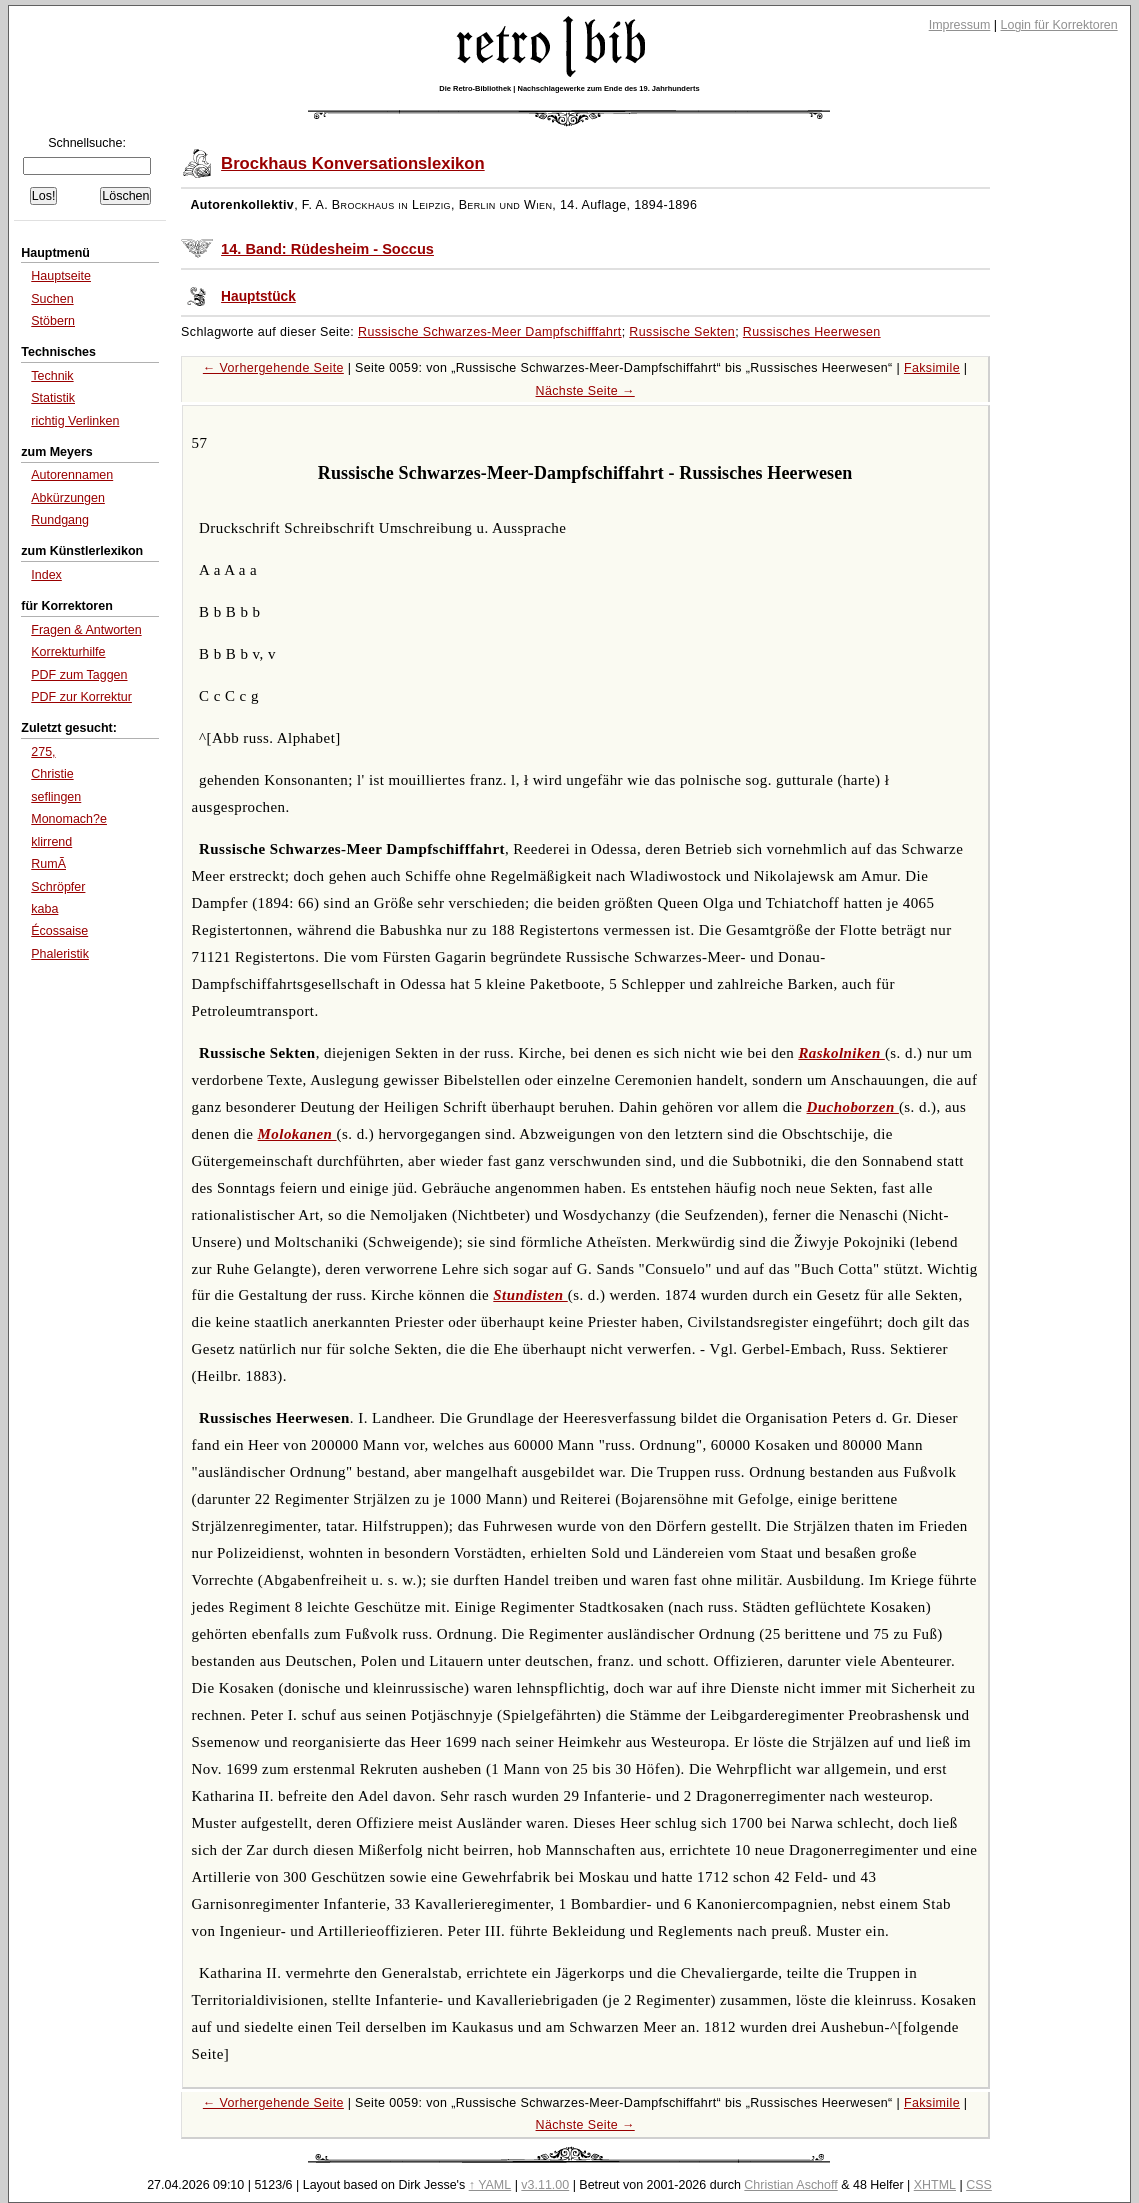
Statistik (53, 398)
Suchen (52, 299)
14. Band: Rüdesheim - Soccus (327, 249)
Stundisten (530, 1295)
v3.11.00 (545, 2185)
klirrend (51, 842)
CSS (979, 2185)
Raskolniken (841, 1053)
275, (43, 752)
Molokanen (297, 1134)
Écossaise (59, 931)
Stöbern (53, 321)
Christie (52, 774)
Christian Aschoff (790, 2185)
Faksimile (932, 368)
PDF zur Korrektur (81, 697)
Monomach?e (69, 819)
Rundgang (60, 520)
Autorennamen (72, 475)
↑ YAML (490, 2185)
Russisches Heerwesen (812, 332)
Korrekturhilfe (68, 652)
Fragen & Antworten (86, 630)
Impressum (960, 25)
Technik (52, 376)
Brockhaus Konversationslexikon (353, 163)
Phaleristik (60, 954)
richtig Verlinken (75, 421)
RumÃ (48, 864)
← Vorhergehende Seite (273, 368)
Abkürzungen (68, 498)
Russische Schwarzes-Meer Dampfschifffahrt (490, 332)
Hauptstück (258, 296)
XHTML (935, 2185)
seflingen (56, 797)
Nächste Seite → (585, 391)
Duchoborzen (853, 1107)
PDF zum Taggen (79, 675)
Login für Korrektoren (1059, 25)
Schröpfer (58, 887)
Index (46, 575)
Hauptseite (61, 276)
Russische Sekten (682, 332)
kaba (44, 909)
